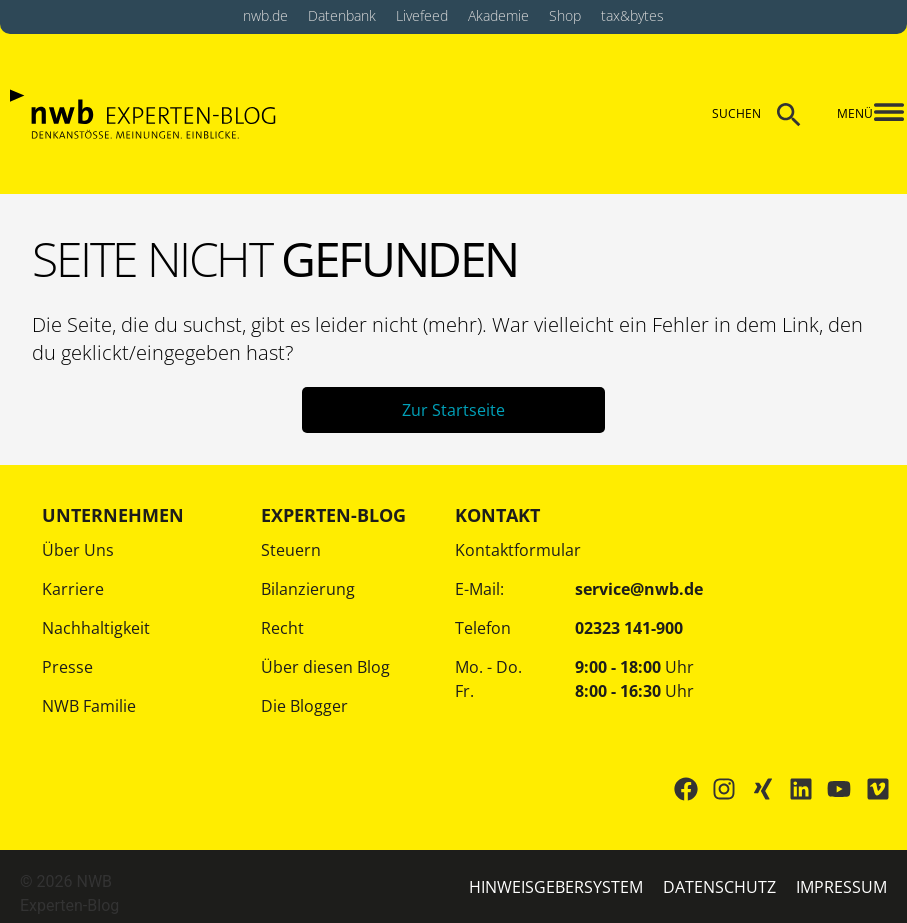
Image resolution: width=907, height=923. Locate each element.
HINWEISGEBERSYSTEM (556, 887)
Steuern (291, 550)
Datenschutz (719, 887)
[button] (876, 114)
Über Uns (78, 550)
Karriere (73, 589)
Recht (282, 628)
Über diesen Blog (325, 667)
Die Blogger (304, 706)
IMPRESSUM (841, 887)
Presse (67, 667)
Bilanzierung (308, 589)
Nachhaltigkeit (96, 628)
